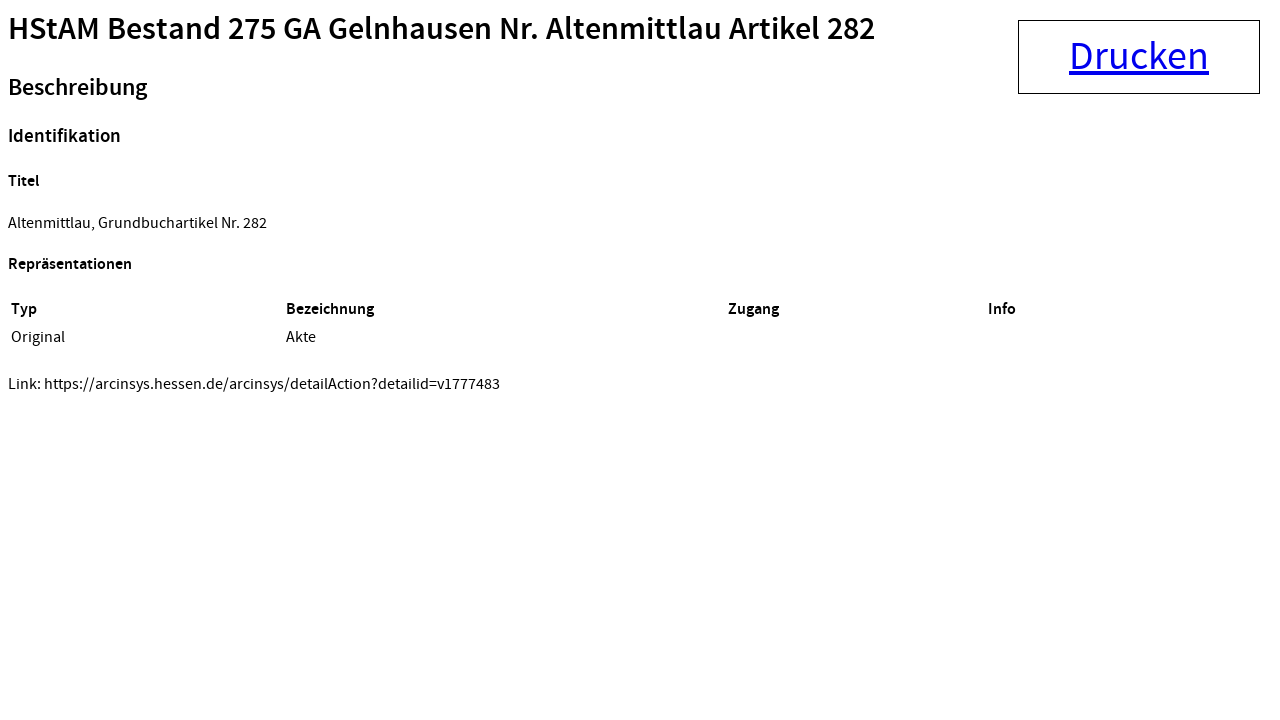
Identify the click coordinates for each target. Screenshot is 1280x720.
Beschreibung (77, 88)
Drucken (1139, 57)
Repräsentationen (70, 264)
